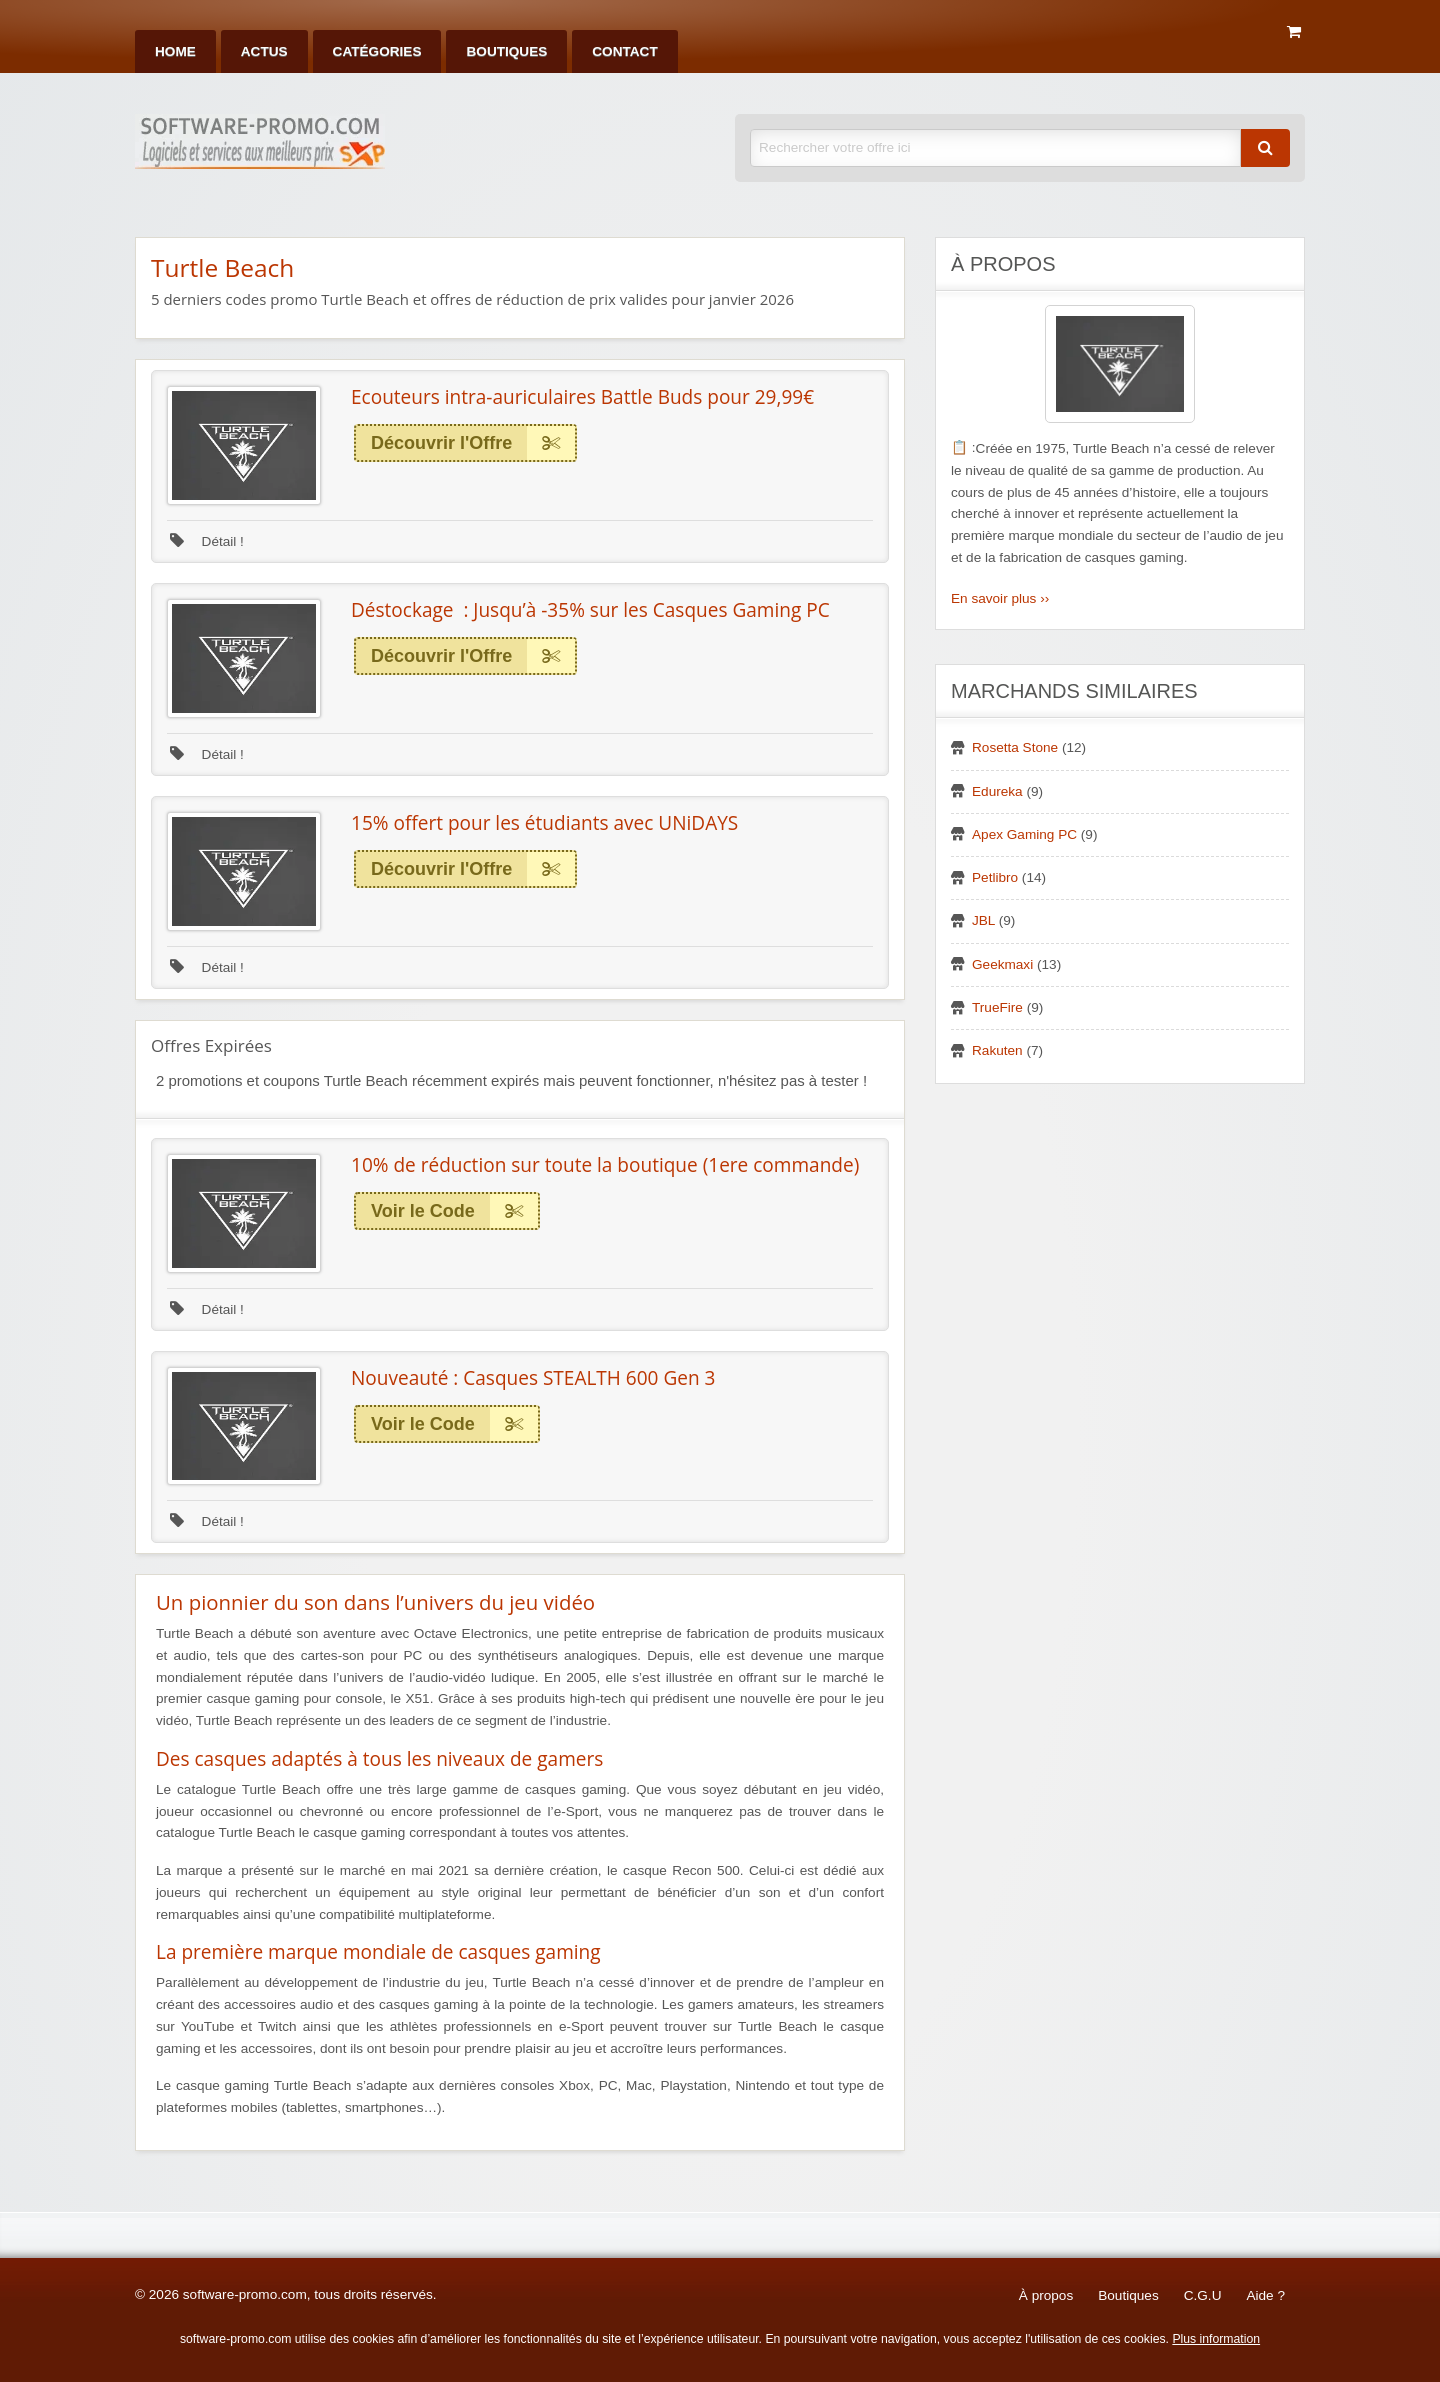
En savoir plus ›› (1000, 598)
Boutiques (506, 51)
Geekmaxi (1002, 964)
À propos (1046, 2295)
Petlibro (995, 877)
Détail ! (207, 541)
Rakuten (997, 1050)
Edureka (997, 791)
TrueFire (997, 1007)
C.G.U (1203, 2295)
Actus (264, 51)
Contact (624, 51)
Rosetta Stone (1015, 747)
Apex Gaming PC (1024, 834)
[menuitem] (175, 51)
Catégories (377, 51)
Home (175, 51)
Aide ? (1265, 2295)
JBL (983, 920)
